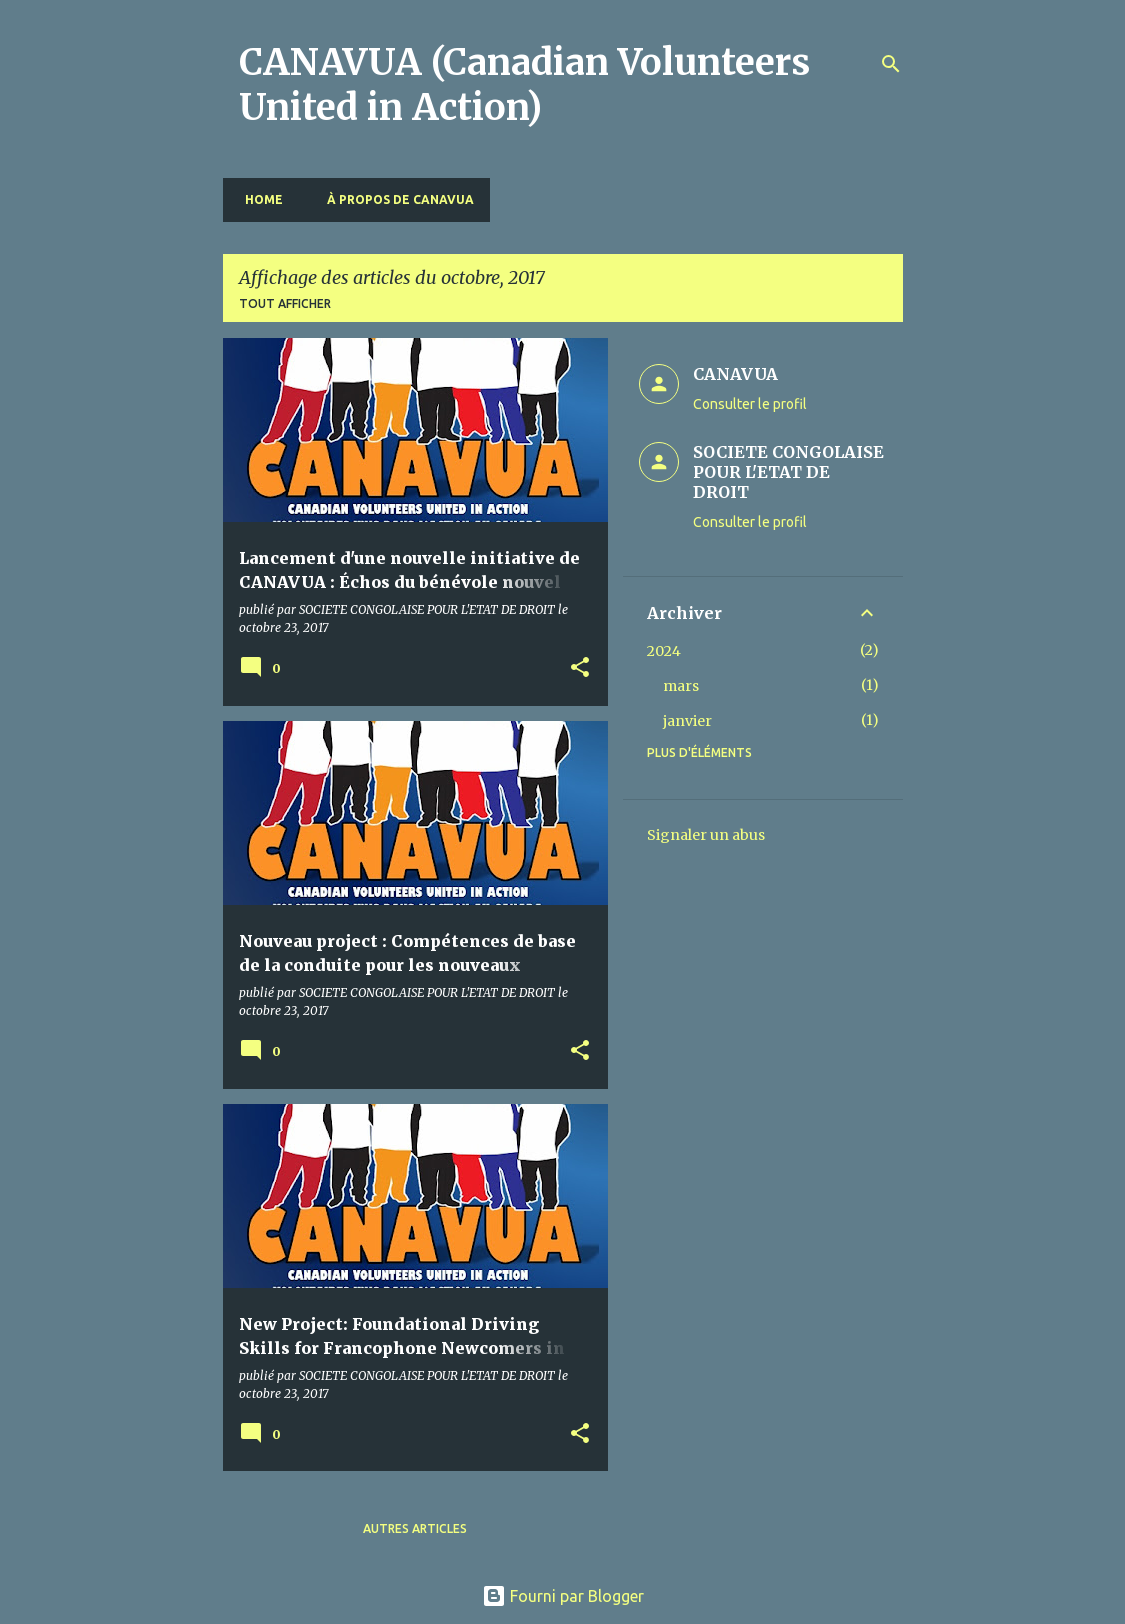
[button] (580, 668)
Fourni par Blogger (563, 1596)
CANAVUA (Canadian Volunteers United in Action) (524, 85)
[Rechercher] (891, 64)
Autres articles (415, 1528)
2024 (664, 651)
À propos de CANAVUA (394, 199)
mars (681, 686)
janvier (687, 721)
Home (258, 199)
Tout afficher (285, 303)
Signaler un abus (706, 835)
